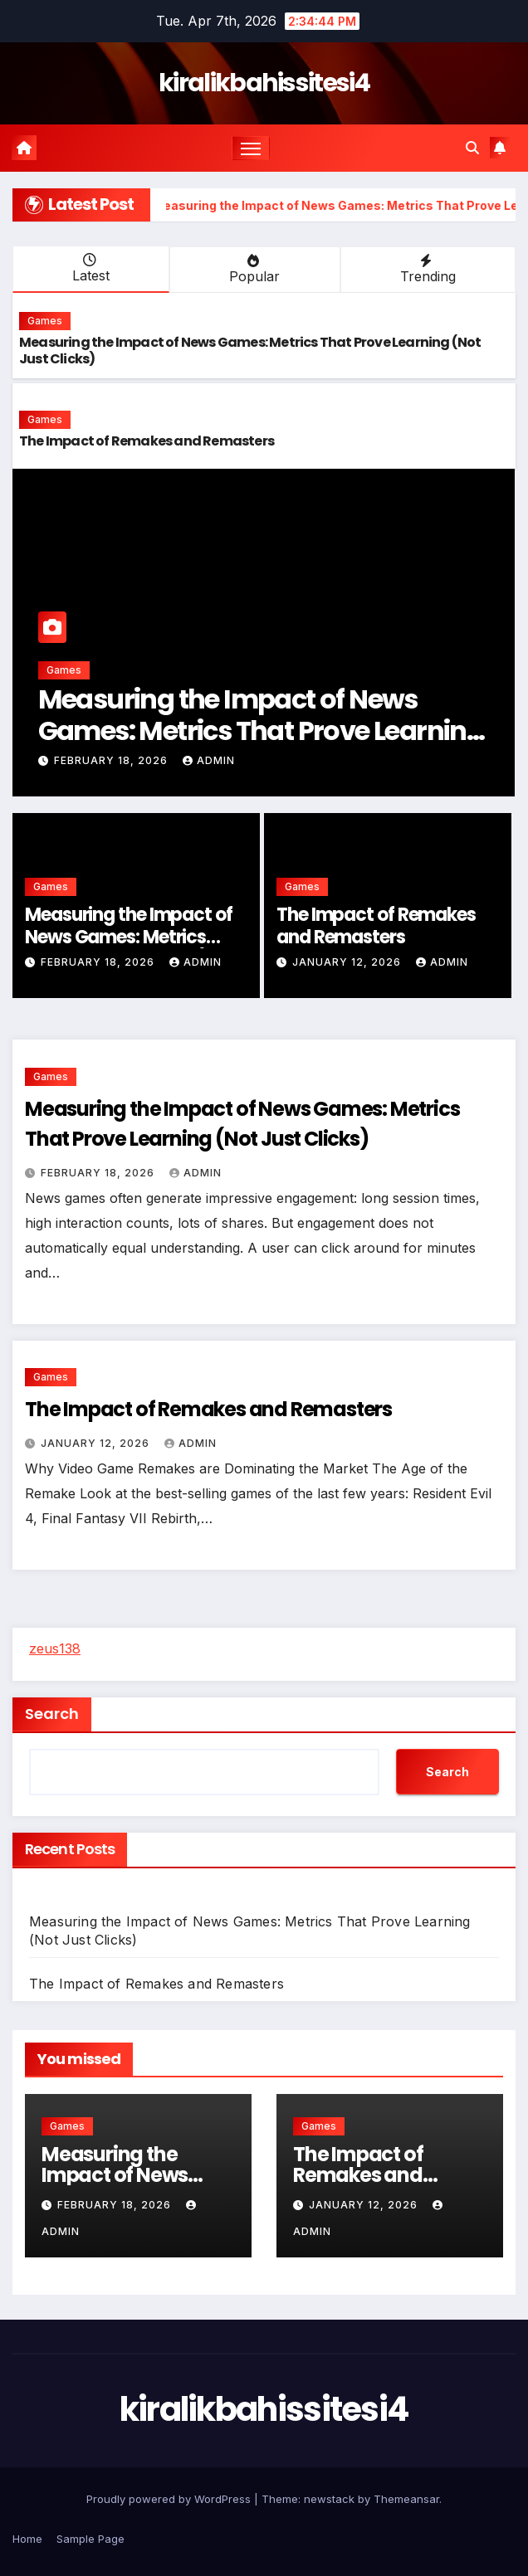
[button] (472, 147)
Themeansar (406, 2498)
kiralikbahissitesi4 (264, 83)
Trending (426, 269)
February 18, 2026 (112, 760)
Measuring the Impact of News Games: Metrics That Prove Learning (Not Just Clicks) (250, 351)
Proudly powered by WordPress (170, 2498)
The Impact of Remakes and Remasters (146, 440)
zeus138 (55, 1648)
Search (52, 1713)
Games (44, 320)
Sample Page (90, 2538)
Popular (253, 269)
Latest (89, 268)
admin (209, 760)
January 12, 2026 (348, 962)
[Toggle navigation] (251, 148)
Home (27, 2538)
